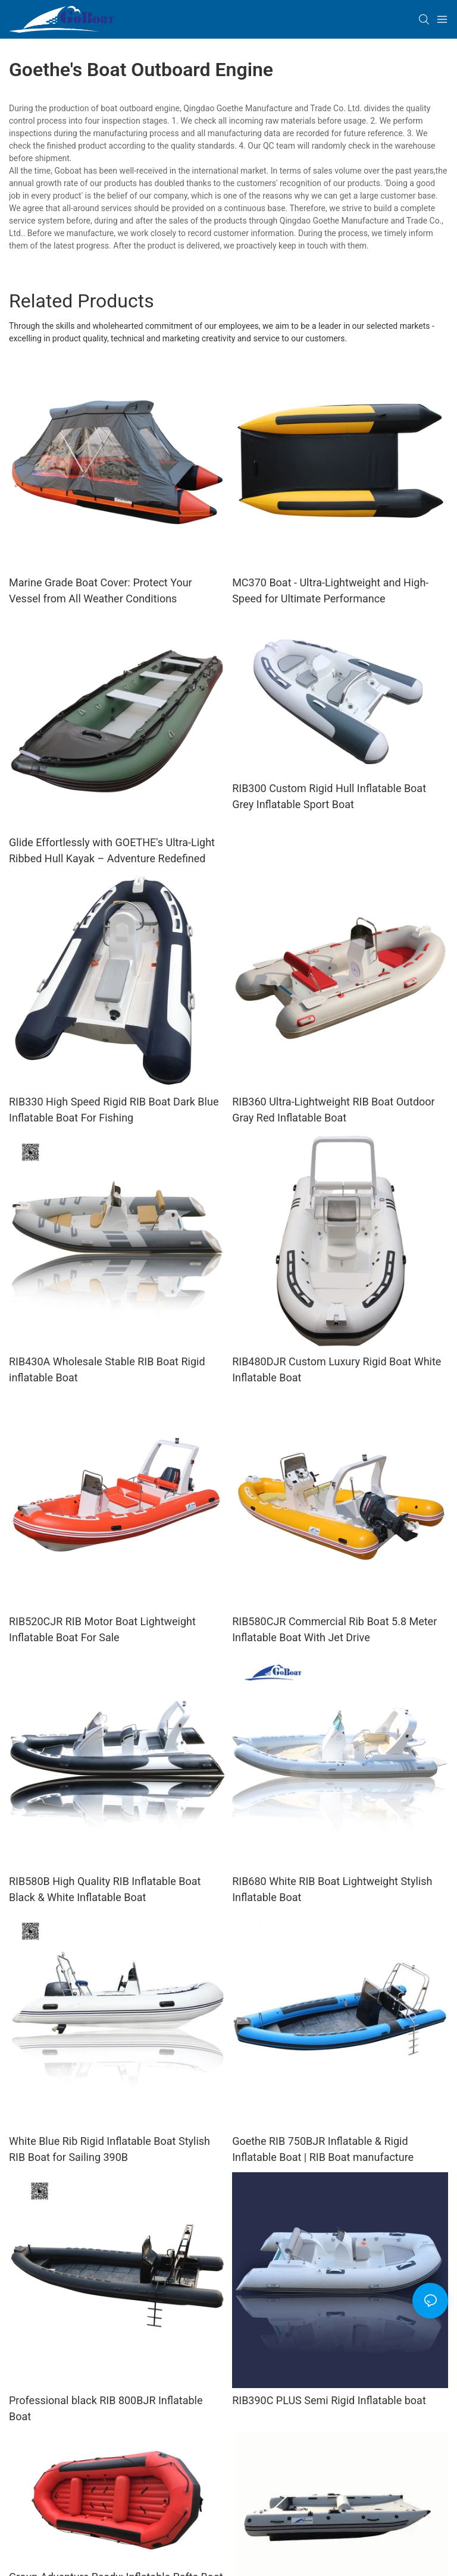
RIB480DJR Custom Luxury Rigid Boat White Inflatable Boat (336, 1369)
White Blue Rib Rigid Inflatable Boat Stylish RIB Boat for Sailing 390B (109, 2149)
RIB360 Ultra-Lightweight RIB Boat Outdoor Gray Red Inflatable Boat (333, 1109)
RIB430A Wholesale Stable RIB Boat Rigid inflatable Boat (107, 1369)
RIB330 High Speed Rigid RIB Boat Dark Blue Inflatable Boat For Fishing (113, 1109)
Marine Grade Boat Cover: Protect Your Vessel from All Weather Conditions (100, 590)
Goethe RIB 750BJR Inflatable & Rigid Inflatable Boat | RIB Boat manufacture (323, 2149)
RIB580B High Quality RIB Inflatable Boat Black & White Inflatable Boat (105, 1889)
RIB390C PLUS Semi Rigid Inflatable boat (329, 2400)
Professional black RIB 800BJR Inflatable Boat (106, 2408)
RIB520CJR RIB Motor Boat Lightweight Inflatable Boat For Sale (102, 1629)
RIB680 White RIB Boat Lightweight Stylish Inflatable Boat (332, 1889)
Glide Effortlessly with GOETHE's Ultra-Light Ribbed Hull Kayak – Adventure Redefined (112, 850)
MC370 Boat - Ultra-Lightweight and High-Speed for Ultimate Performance (330, 590)
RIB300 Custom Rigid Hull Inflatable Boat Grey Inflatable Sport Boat (329, 796)
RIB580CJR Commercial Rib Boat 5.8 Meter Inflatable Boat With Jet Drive (334, 1629)
